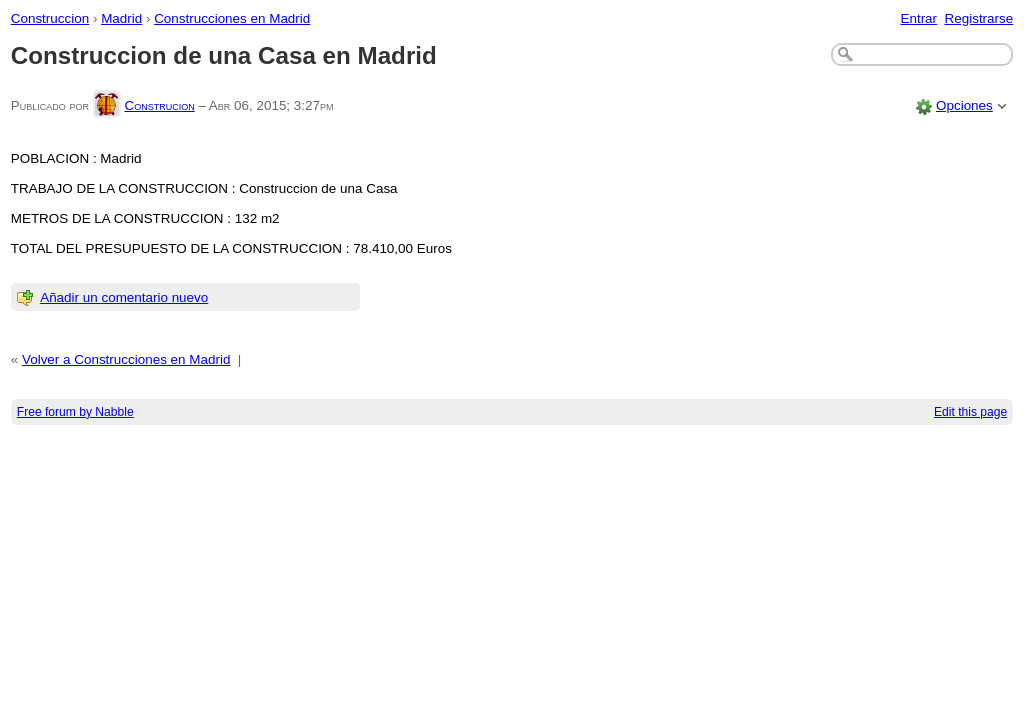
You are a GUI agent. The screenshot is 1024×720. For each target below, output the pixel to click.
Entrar (918, 18)
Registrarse (979, 18)
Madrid (121, 18)
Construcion (159, 105)
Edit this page (970, 412)
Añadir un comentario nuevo (124, 297)
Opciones (964, 105)
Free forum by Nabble (75, 412)
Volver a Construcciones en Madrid (126, 359)
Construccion (50, 18)
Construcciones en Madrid (232, 18)
